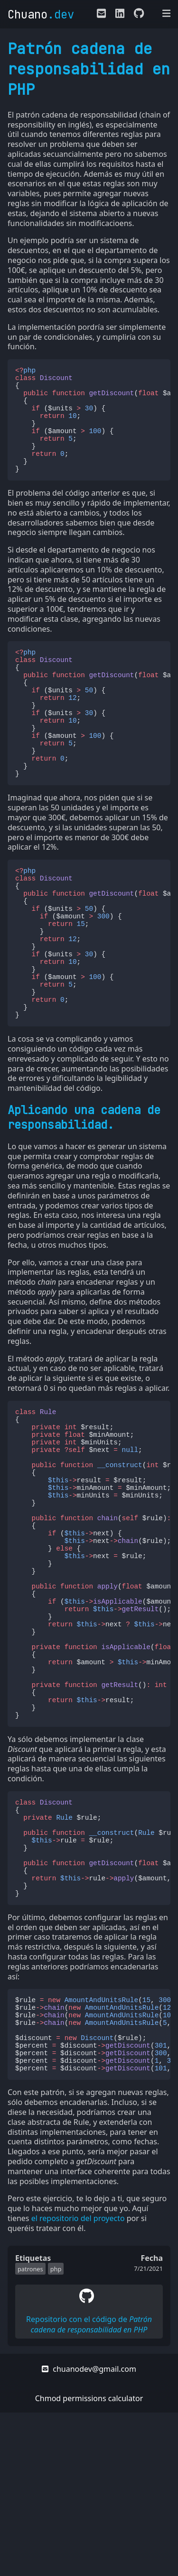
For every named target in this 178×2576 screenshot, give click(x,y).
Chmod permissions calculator (89, 2562)
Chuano (41, 14)
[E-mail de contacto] (101, 15)
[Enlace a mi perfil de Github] (136, 15)
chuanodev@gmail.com (89, 2532)
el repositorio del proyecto (78, 2381)
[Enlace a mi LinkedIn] (120, 15)
